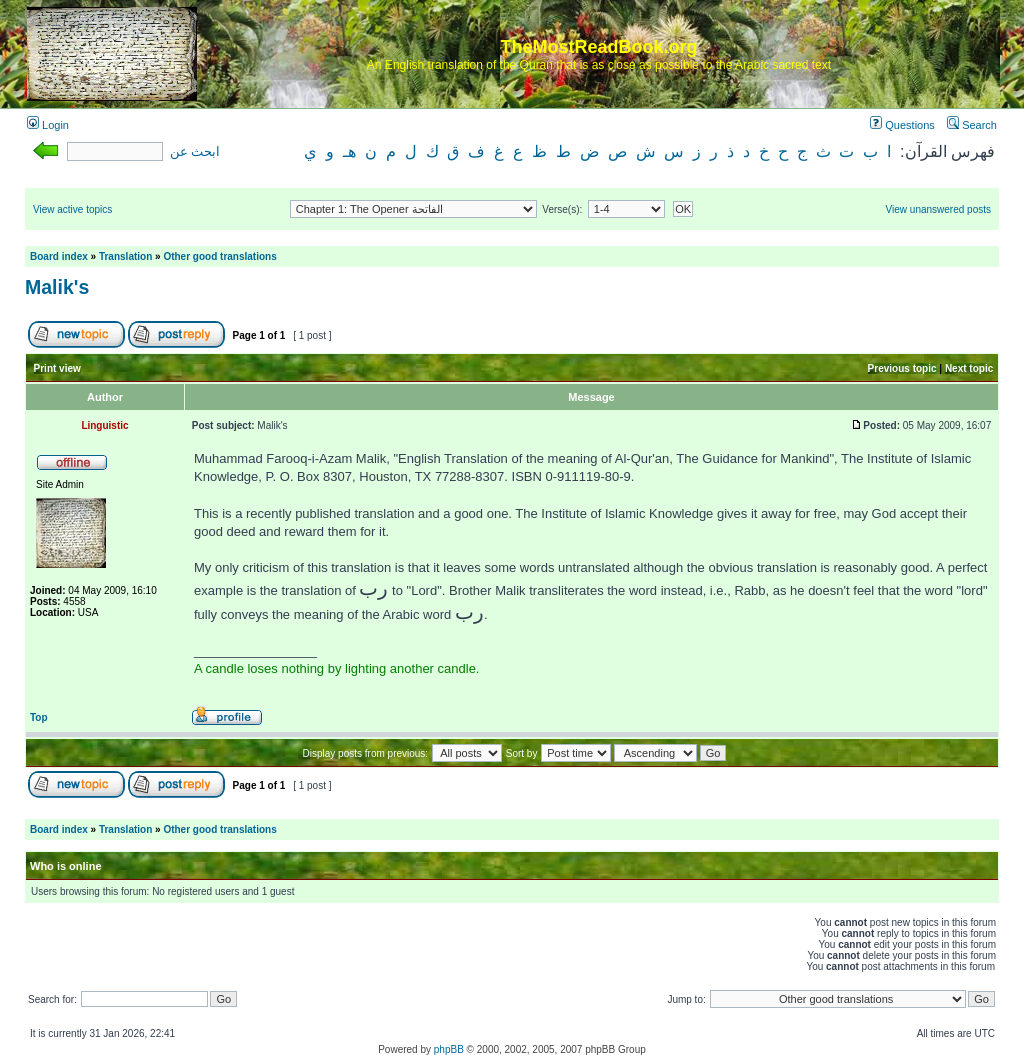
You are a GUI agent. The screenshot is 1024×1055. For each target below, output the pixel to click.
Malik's (57, 287)
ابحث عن (195, 152)
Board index (59, 256)
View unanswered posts (938, 209)
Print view (57, 368)
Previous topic (902, 368)
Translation (125, 256)
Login (48, 125)
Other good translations (219, 256)
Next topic (969, 368)
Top (39, 717)
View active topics (72, 209)
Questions (902, 125)
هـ (349, 151)
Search (972, 125)
